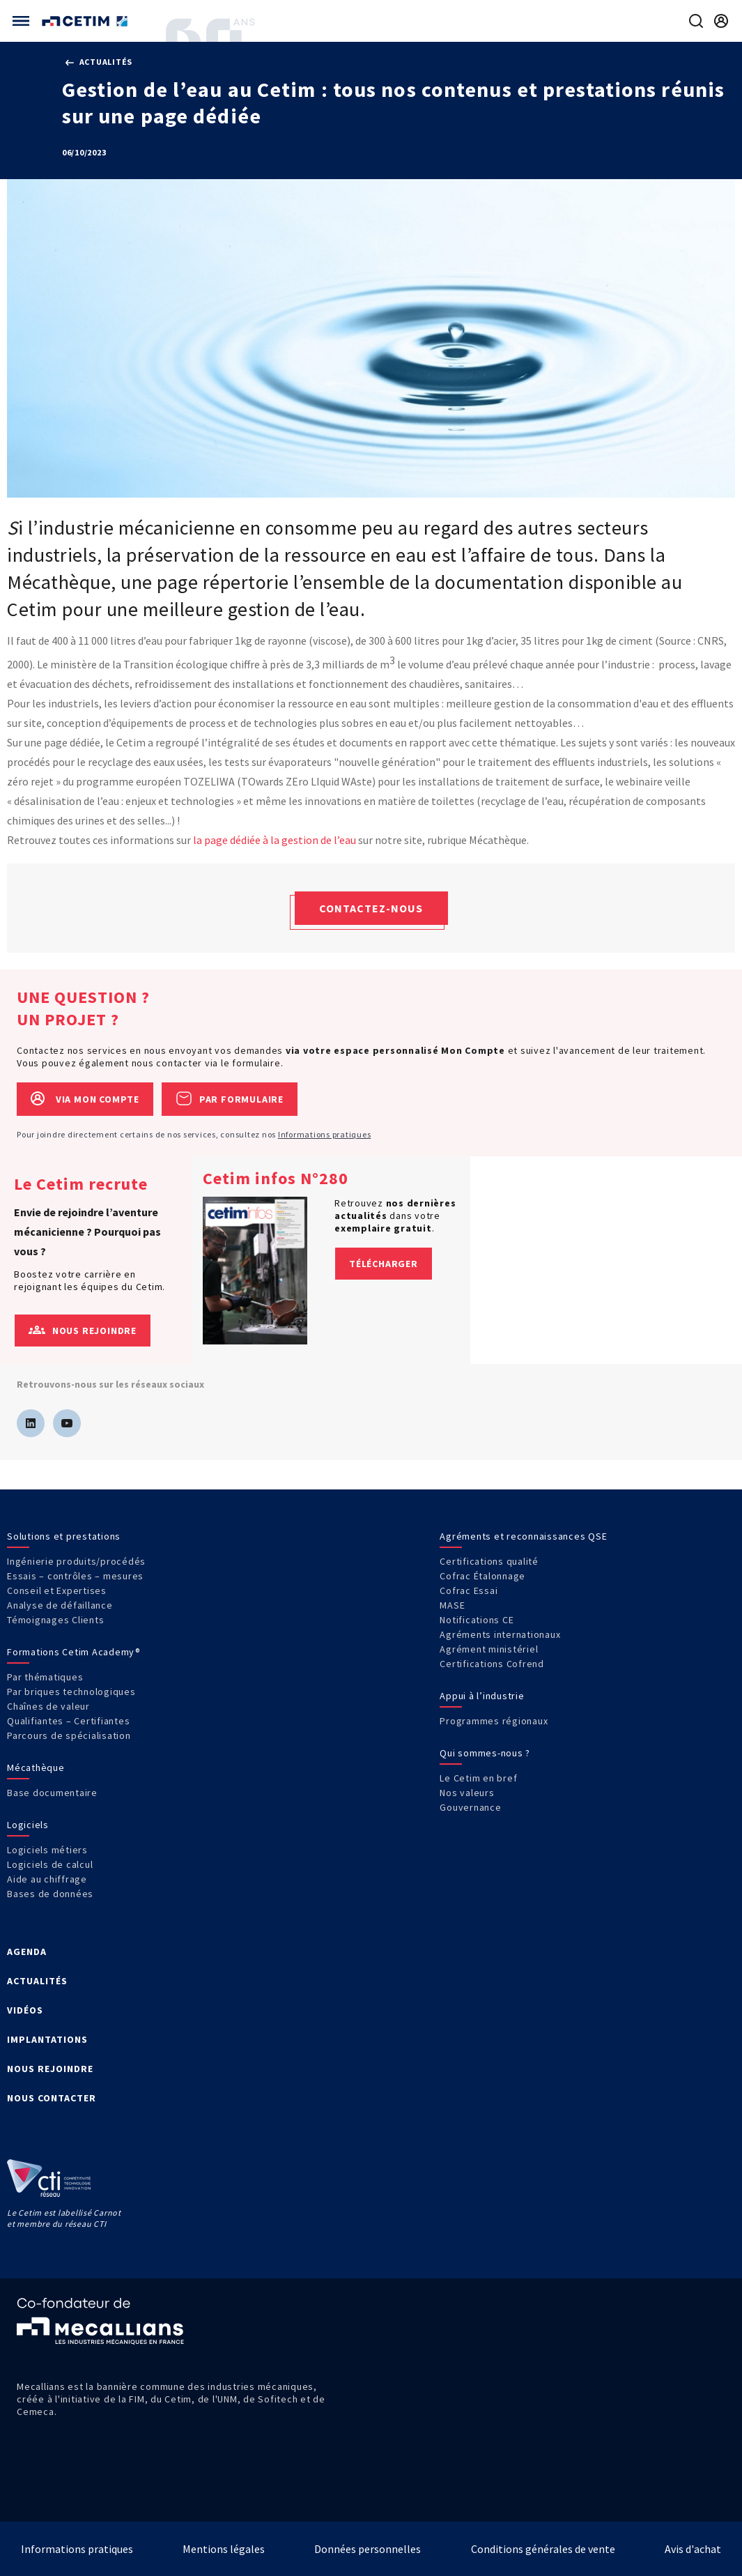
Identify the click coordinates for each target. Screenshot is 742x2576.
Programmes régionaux (494, 1721)
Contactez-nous (371, 908)
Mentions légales (224, 2549)
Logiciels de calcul (50, 1864)
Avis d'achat (693, 2549)
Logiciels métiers (47, 1849)
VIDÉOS (25, 2010)
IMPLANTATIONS (47, 2039)
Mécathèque (36, 1767)
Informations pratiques (324, 1134)
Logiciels (28, 1824)
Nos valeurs (467, 1792)
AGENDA (27, 1951)
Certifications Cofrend (492, 1663)
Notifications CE (476, 1619)
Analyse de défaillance (60, 1605)
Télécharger (383, 1263)
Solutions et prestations (64, 1536)
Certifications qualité (489, 1561)
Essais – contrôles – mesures (75, 1576)
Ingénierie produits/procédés (76, 1561)
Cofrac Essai (468, 1590)
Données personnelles (367, 2549)
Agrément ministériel (489, 1649)
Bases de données (50, 1893)
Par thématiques (45, 1677)
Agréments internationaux (500, 1634)
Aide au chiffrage (47, 1879)
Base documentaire (52, 1792)
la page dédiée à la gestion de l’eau (274, 840)
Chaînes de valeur (48, 1706)
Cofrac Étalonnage (482, 1576)
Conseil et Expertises (57, 1590)
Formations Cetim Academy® (74, 1652)
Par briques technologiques (71, 1691)
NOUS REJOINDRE (50, 2068)
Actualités (98, 61)
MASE (452, 1605)
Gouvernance (470, 1807)
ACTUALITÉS (37, 1981)
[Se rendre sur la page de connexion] (721, 21)
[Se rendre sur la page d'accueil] (86, 21)
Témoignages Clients (55, 1619)
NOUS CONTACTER (51, 2098)
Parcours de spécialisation (69, 1735)
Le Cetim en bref (478, 1778)
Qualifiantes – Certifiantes (68, 1721)
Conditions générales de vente (543, 2549)
